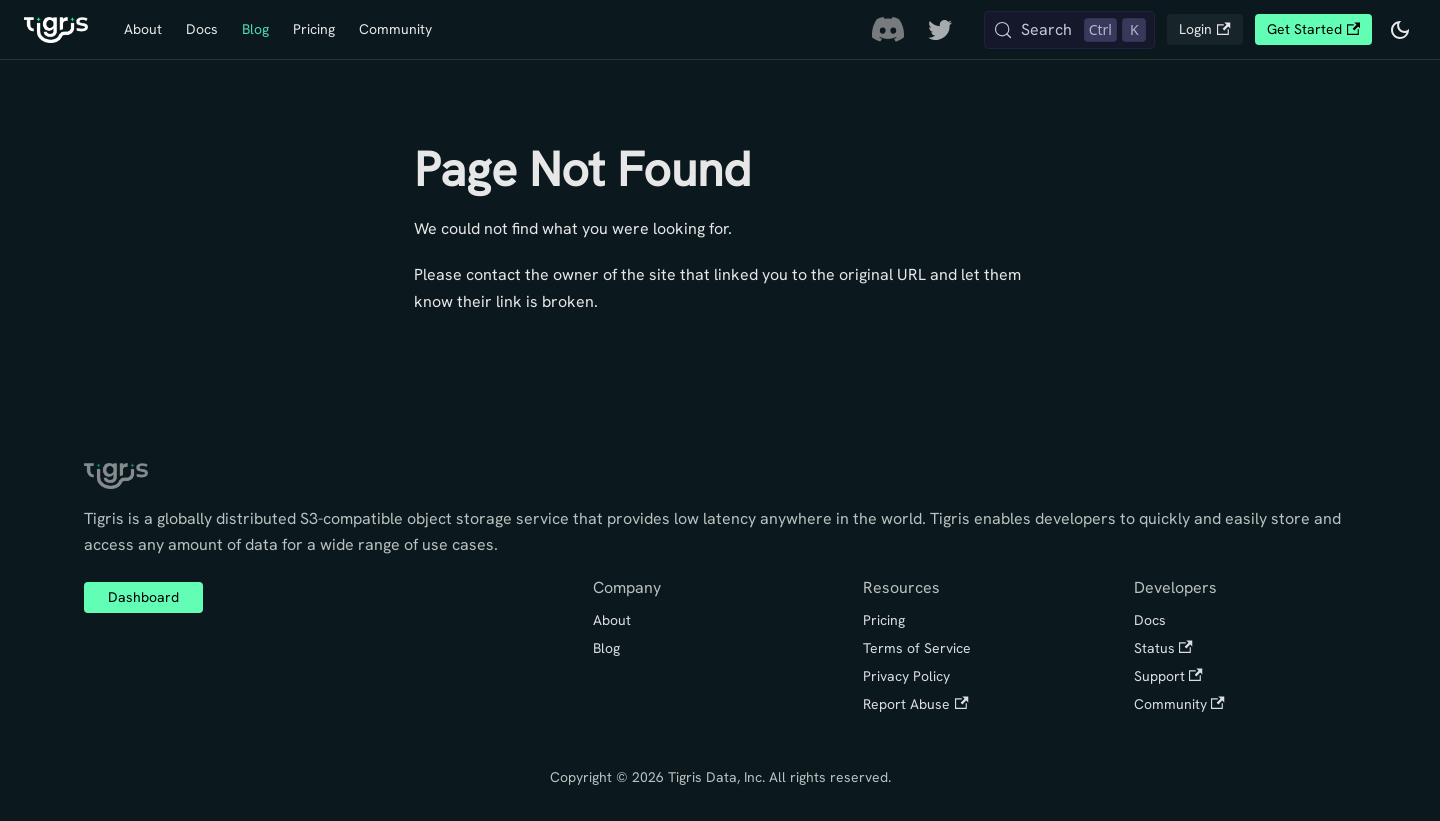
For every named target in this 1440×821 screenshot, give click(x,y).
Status (1163, 648)
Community (395, 29)
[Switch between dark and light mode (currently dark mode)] (1400, 30)
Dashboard (143, 597)
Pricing (314, 29)
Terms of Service (917, 648)
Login (1204, 29)
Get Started (1313, 29)
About (143, 29)
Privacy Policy (906, 676)
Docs (202, 29)
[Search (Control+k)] (1070, 30)
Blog (255, 29)
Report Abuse (915, 704)
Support (1168, 676)
